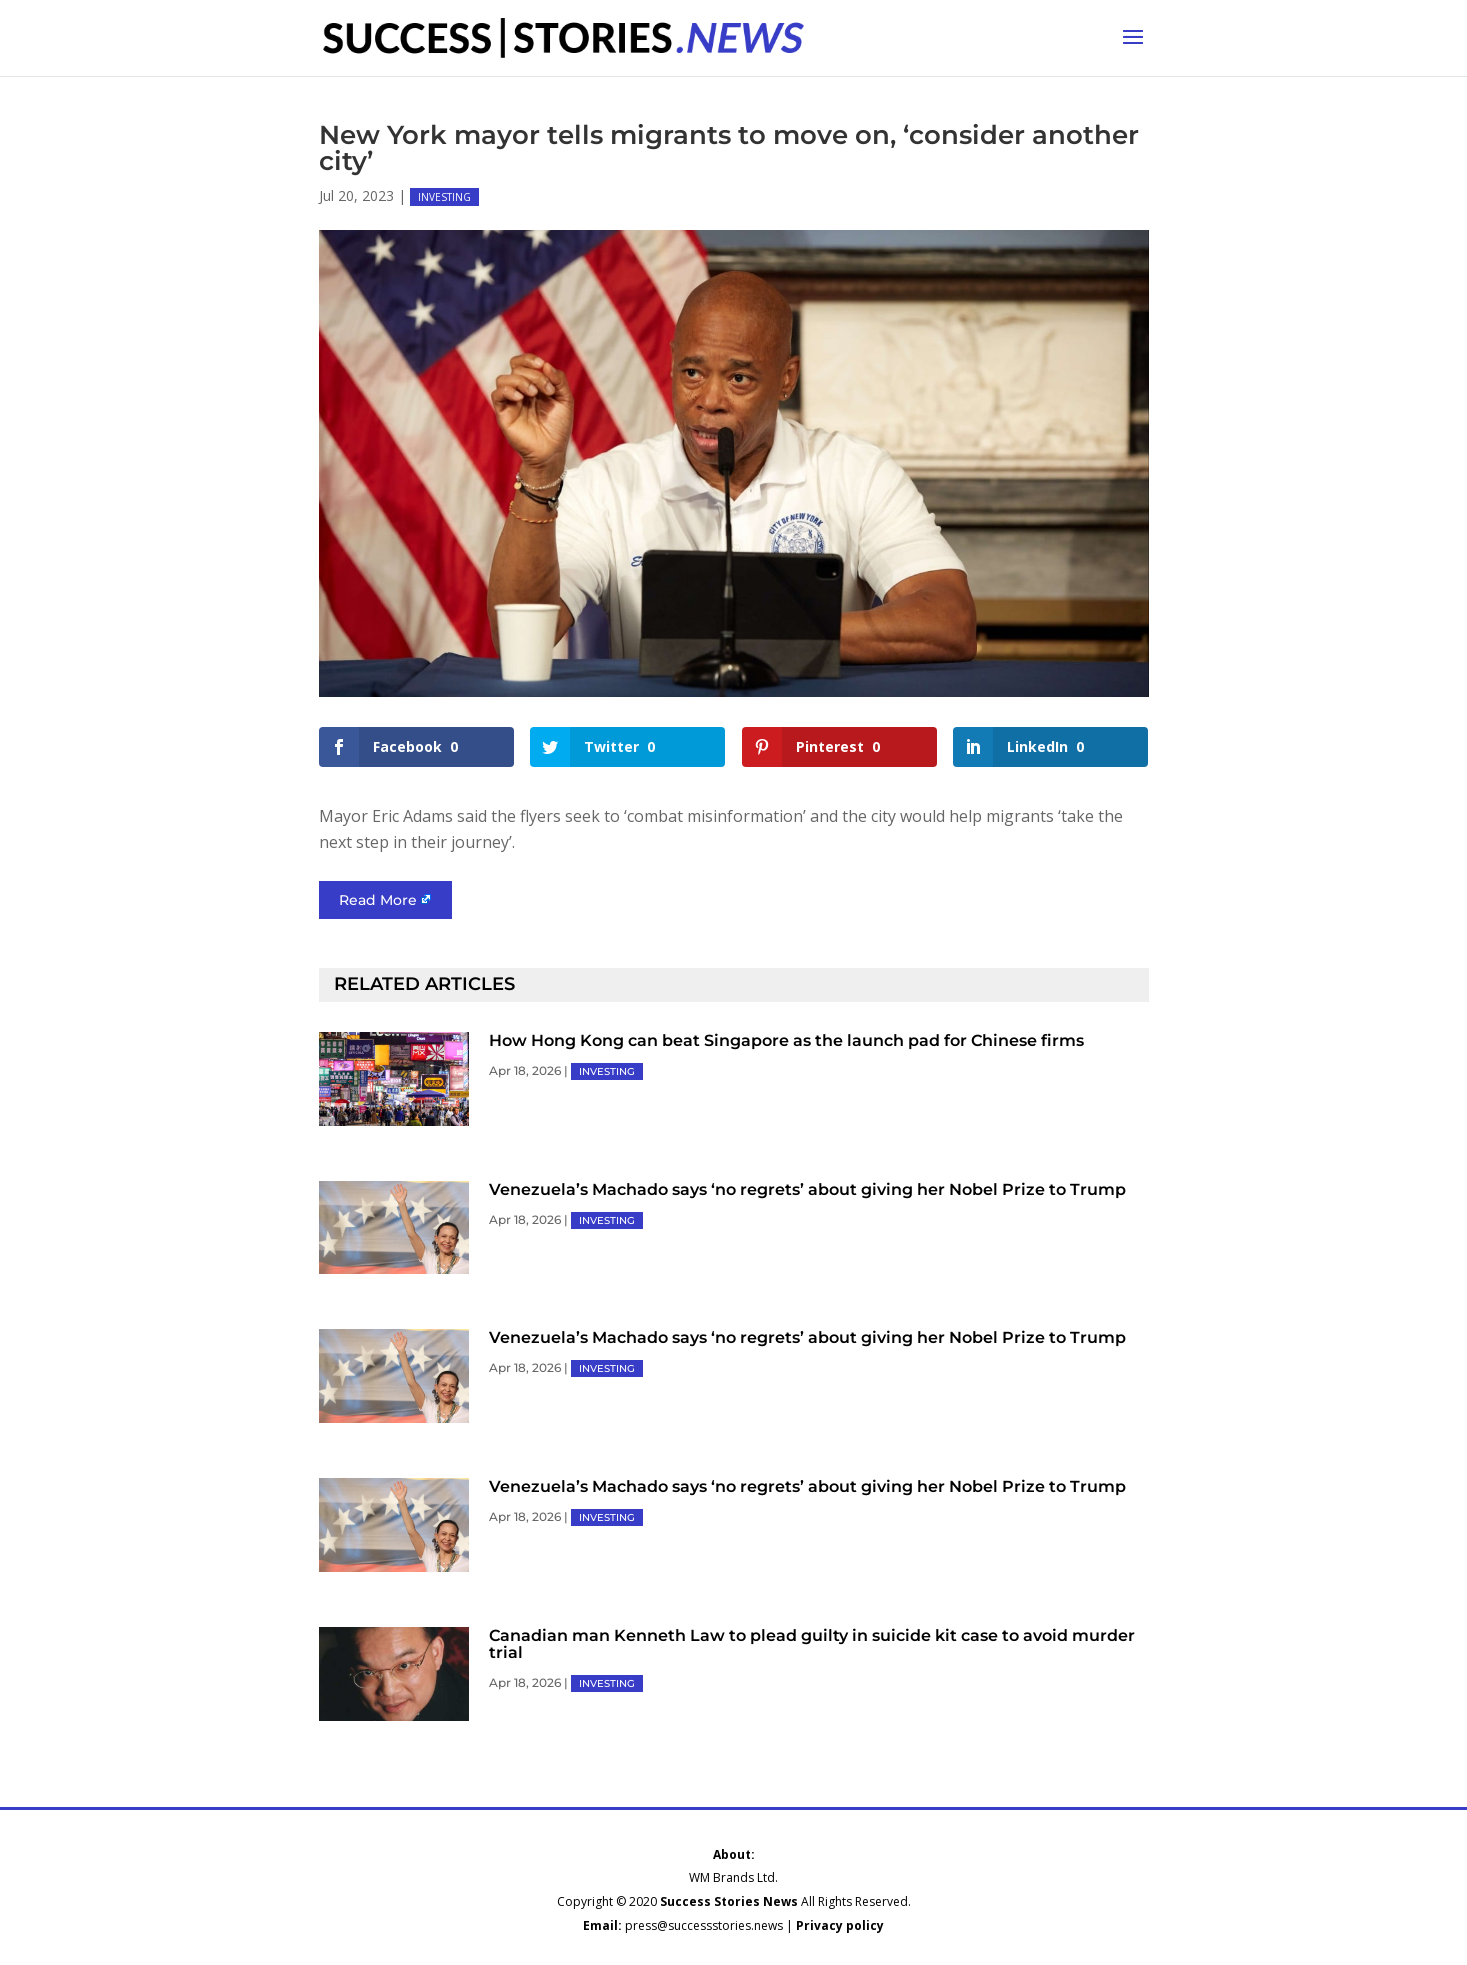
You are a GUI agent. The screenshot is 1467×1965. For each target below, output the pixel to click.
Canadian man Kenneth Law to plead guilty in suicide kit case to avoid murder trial (812, 1644)
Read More (378, 900)
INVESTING (444, 197)
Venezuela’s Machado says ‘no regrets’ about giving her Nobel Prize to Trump (807, 1189)
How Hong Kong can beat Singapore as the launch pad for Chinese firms (786, 1040)
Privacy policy (840, 1925)
